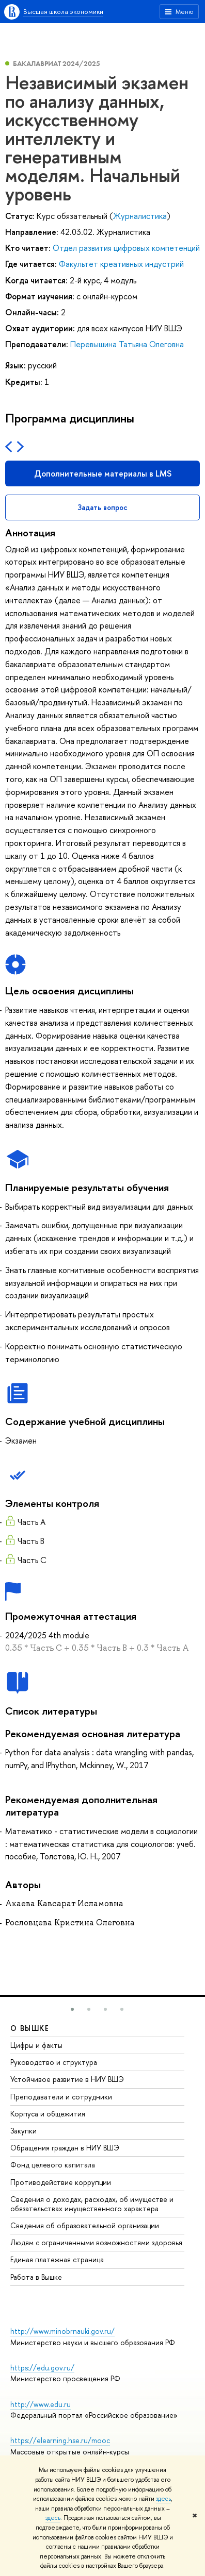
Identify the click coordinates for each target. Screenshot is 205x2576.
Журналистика (140, 216)
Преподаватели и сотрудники (61, 2097)
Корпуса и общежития (47, 2114)
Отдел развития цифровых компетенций (126, 247)
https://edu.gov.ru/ (42, 2367)
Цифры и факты (36, 2045)
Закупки (23, 2131)
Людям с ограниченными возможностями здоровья (96, 2242)
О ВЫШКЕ (30, 2028)
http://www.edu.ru (40, 2404)
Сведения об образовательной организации (84, 2225)
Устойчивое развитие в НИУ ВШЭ (67, 2079)
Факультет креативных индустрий (121, 263)
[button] (72, 2009)
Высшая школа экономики (63, 11)
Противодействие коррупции (60, 2182)
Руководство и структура (53, 2062)
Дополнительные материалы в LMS (102, 473)
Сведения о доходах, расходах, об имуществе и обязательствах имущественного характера (92, 2203)
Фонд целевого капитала (52, 2165)
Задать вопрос (102, 507)
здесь (163, 2499)
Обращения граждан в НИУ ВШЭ (64, 2148)
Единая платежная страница (57, 2259)
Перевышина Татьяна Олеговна (127, 344)
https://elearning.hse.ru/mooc (60, 2440)
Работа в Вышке (36, 2277)
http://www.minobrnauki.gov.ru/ (62, 2331)
